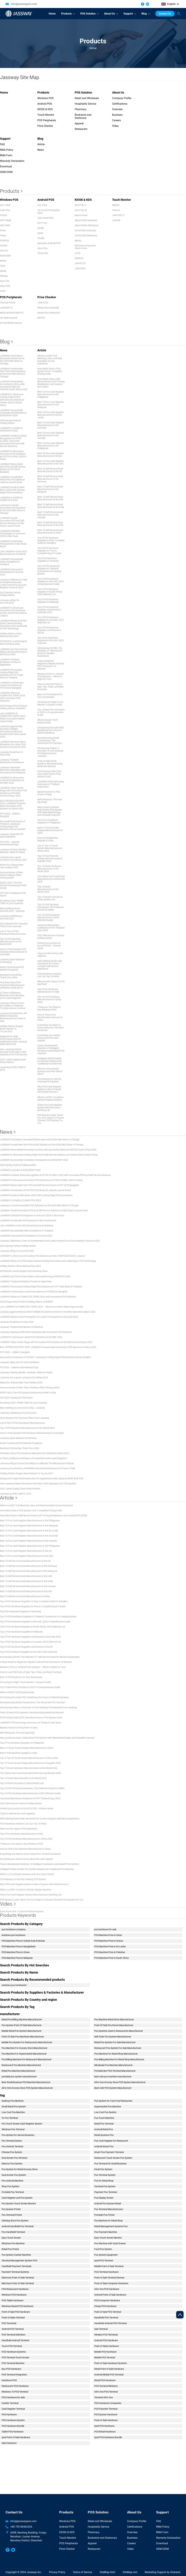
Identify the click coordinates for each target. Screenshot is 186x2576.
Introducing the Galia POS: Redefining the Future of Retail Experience (50, 730)
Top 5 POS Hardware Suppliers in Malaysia (48, 600)
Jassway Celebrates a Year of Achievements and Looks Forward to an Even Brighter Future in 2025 (13, 583)
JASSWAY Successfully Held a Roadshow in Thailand (11, 562)
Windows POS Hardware (14, 2294)
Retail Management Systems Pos (111, 2226)
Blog (40, 138)
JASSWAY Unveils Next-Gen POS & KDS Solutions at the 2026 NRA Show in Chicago (13, 372)
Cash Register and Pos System (17, 2197)
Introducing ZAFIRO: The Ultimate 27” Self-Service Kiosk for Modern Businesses (49, 652)
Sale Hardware (9, 2443)
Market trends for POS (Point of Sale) (48, 793)
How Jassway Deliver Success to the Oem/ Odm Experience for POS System (13, 1052)
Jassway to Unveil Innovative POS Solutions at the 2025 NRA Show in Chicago (12, 509)
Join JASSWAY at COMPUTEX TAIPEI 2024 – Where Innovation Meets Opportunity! (13, 717)
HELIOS (4, 250)
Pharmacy (80, 109)
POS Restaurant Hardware (15, 2289)
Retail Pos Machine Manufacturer (18, 2071)
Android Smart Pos (103, 2146)
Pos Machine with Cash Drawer (110, 2243)
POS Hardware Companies (107, 2403)
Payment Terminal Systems (15, 2272)
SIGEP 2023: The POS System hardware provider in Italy (13, 885)
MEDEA (116, 205)
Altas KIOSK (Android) (86, 220)
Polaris (3, 215)
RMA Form (6, 155)
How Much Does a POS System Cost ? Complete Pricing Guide (49, 371)
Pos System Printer (11, 2209)
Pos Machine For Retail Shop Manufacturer (116, 2053)
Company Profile (121, 98)
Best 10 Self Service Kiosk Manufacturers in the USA (50, 523)
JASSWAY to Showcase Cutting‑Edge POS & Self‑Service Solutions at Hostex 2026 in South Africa (12, 399)
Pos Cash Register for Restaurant (111, 2140)
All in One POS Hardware (106, 2289)
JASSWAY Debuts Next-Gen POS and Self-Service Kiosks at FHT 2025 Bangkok (12, 468)
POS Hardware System (13, 2420)
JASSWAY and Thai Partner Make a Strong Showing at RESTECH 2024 (13, 652)
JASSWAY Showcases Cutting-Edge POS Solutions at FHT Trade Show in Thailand (11, 673)
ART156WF (5, 220)
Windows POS (45, 98)
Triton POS (42, 253)
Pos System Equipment (106, 2255)
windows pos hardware (13, 1935)
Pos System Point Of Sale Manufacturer (22, 2025)
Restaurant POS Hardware (15, 2386)
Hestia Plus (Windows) (48, 312)
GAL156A (42, 205)
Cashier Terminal (10, 2403)
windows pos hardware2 (14, 1985)
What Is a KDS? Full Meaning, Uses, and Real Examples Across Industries (49, 359)
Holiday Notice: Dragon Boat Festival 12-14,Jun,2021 (11, 1029)
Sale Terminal (101, 2329)
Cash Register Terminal (13, 2409)
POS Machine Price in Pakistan (109, 1952)
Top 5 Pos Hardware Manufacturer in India (48, 990)
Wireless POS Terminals (106, 2334)
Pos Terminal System (104, 2175)
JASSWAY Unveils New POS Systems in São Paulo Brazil (13, 544)
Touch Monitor (45, 114)
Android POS (44, 103)
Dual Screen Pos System (14, 2175)
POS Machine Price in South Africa (111, 1958)
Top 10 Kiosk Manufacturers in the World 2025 (48, 889)
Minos (3, 260)
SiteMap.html (107, 2572)
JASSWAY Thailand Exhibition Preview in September (10, 662)
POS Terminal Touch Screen (15, 2357)
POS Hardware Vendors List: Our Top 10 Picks (49, 975)
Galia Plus (5, 210)
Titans (3, 235)
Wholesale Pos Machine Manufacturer (113, 2065)
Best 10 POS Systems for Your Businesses (49, 695)
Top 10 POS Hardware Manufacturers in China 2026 (49, 999)
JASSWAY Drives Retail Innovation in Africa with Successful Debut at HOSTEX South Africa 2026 (13, 385)
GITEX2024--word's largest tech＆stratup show (13, 642)
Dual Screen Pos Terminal (14, 2158)
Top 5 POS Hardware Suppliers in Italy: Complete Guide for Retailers (50, 540)
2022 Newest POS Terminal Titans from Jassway (13, 925)
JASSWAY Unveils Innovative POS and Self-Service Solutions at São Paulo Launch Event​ (12, 522)
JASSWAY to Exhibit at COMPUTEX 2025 (11, 498)
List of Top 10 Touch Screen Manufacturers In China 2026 (49, 848)
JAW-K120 (42, 302)
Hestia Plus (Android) (48, 307)
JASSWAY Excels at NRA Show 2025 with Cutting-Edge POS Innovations (12, 490)
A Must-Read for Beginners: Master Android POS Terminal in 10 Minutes (50, 665)
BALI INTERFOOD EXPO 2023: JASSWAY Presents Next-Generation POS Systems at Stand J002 (13, 804)
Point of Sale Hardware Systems (110, 2363)
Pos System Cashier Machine (16, 2255)
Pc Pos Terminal (10, 2118)
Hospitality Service (85, 103)
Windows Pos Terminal (13, 2129)
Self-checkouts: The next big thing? (49, 800)
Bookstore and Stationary (83, 116)
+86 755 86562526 (21, 2526)
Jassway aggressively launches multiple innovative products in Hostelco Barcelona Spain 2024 (13, 731)
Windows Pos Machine (13, 2243)
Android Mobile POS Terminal (109, 2374)
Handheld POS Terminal (106, 2317)
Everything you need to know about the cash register (48, 1038)
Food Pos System (103, 2249)
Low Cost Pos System (105, 2112)
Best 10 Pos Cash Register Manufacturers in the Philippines (50, 394)
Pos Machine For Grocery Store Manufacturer (24, 2048)
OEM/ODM (6, 172)
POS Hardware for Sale (13, 2397)
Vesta (40, 233)
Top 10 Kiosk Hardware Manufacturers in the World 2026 (49, 869)
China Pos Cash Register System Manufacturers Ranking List (49, 1107)
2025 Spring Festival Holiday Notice (10, 593)
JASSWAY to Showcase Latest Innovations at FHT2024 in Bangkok (11, 685)
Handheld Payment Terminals (16, 2266)
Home (93, 48)
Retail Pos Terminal (104, 2123)
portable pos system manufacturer (19, 2076)
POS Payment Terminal (105, 2409)
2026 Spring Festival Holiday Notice (10, 421)
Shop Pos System (10, 2186)
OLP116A (42, 223)
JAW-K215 (80, 263)
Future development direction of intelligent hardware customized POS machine (50, 1049)
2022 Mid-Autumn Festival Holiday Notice (50, 936)
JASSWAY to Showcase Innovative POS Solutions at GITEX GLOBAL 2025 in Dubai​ (13, 455)
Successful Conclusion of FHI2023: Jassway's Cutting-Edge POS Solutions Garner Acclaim (12, 825)
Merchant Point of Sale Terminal (18, 2283)
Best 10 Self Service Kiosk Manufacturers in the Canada (50, 515)
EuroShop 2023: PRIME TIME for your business (11, 902)
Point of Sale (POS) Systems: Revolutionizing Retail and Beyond (49, 764)
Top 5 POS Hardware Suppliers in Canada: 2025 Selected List (50, 620)
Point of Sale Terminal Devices (109, 2277)
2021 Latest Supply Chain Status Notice (13, 1060)
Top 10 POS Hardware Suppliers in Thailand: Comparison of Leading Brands (49, 570)
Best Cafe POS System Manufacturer (113, 2088)
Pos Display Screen (103, 2197)
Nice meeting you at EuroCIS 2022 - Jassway (12, 909)
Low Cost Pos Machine (13, 2112)
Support (5, 138)
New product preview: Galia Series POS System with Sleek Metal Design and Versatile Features (49, 811)
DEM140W (5, 255)
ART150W (5, 225)
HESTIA (41, 317)
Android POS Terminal (13, 2329)
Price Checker (45, 125)
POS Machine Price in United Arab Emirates (23, 1940)
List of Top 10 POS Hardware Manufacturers (13, 932)
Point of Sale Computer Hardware (111, 2283)
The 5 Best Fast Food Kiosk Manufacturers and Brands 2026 (51, 879)
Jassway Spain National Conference (12, 960)
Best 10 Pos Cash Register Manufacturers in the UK (50, 454)
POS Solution (83, 92)
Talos (2, 265)
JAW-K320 (80, 268)
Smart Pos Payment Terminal (109, 2152)
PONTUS (4, 240)
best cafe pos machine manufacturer (113, 2076)
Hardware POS (9, 2380)
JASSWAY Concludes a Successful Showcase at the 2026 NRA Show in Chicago (12, 359)
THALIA (116, 210)
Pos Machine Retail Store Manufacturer (114, 2019)
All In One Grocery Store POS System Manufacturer (120, 2082)
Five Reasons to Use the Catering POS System (49, 1080)
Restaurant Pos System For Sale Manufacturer (117, 2048)
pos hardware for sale (105, 1929)
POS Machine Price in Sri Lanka (110, 1946)
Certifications (119, 103)
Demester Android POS (48, 243)
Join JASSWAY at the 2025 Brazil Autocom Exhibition (13, 552)
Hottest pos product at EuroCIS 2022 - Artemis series (49, 946)
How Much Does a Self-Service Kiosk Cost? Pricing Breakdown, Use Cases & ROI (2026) (50, 383)
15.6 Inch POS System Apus (48, 211)
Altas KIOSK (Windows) (86, 225)
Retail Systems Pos (104, 2135)
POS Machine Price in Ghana (108, 1940)
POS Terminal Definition (13, 2334)
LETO (77, 253)
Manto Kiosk (81, 215)
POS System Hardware (105, 2414)
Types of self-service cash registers (50, 954)
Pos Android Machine (12, 2180)
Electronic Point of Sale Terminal (18, 2277)
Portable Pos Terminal (13, 2192)
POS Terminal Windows (106, 2386)
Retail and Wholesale (87, 98)
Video (115, 125)
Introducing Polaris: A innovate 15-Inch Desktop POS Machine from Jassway (50, 752)
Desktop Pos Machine (12, 2101)
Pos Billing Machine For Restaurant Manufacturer (27, 2059)
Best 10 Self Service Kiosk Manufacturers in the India (50, 505)
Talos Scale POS (45, 218)
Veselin (41, 238)
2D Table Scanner (8, 317)
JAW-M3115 (6, 307)
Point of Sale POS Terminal (107, 2312)
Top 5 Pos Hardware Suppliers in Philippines (48, 821)
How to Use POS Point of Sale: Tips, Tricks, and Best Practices (50, 687)
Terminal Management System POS (19, 2260)
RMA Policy (6, 149)
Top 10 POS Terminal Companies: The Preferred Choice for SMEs (50, 907)
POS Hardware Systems (14, 2351)
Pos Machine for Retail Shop (108, 2220)
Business (117, 114)
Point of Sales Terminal (13, 2317)
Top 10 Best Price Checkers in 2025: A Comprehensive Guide (51, 712)
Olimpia (4, 276)
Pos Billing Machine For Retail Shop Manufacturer (119, 2059)
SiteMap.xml (130, 2572)
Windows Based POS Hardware (17, 2306)
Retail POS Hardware (105, 2380)
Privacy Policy (57, 2572)
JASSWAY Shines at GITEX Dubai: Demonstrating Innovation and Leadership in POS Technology (13, 624)
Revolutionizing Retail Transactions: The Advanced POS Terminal (49, 740)
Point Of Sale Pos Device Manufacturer (113, 2025)
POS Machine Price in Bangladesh (19, 1946)
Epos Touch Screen (11, 2237)
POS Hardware (9, 2414)
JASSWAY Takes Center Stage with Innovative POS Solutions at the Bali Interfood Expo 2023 (13, 792)
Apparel (79, 123)
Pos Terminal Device (12, 2140)
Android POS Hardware (106, 2340)
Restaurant (81, 129)
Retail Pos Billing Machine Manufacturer (22, 2019)
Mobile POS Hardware (105, 2351)
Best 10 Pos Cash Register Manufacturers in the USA (50, 462)
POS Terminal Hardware (106, 2272)
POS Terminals (9, 2323)
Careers (116, 120)
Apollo (3, 271)
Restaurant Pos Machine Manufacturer (21, 2065)
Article (41, 144)
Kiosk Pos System (103, 2169)
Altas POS (5, 286)
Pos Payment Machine (105, 2232)
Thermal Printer (8, 302)
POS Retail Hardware (105, 2431)
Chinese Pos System (12, 2152)
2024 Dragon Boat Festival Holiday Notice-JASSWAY (13, 707)
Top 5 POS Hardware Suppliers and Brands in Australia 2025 (49, 610)
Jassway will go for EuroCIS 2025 (9, 601)
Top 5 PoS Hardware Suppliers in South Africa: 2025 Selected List (49, 592)
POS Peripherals (46, 120)
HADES (3, 245)
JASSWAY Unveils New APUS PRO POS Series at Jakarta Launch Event (12, 479)
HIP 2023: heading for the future (13, 894)
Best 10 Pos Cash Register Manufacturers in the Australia (50, 425)
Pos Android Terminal (12, 2146)
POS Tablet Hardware (12, 2300)
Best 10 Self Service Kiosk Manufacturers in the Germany (50, 479)
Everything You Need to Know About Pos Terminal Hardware (50, 1028)
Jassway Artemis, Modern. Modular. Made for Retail (13, 850)
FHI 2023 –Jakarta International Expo (9, 843)
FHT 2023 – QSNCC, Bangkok (10, 815)
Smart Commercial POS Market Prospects (12, 968)
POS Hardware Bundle (13, 2426)
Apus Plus (42, 248)
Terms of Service (82, 2572)
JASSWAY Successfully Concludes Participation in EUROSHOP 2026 (13, 413)
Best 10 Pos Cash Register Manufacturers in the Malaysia (50, 405)
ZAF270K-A (80, 205)
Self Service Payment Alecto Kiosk (85, 246)
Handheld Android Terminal (15, 2340)
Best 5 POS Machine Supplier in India (47, 839)
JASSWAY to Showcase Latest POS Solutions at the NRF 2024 (12, 780)
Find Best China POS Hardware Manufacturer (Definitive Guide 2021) (12, 985)
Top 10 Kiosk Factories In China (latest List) (50, 898)
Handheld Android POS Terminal (110, 2323)
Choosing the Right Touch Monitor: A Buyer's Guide (50, 703)
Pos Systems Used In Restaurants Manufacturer (118, 2031)
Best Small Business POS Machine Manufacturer (26, 2082)
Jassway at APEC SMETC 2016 (13, 1068)
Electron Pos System (12, 2163)
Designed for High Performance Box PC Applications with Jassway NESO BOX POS (13, 1040)
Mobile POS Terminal (104, 2357)
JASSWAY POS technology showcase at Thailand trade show (50, 784)
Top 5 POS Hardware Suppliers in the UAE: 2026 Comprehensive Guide (50, 581)
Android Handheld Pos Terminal (17, 2226)
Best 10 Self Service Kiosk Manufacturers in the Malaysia (50, 489)
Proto (3, 230)
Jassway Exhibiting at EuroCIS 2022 (11, 917)
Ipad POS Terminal (103, 2260)
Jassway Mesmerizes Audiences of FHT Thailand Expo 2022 (50, 928)
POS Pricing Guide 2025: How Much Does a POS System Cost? (49, 774)
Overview (117, 109)
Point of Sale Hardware (106, 2420)
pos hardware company (14, 1929)
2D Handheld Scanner (11, 323)
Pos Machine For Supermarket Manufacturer (24, 2053)
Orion (3, 291)
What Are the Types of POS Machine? (50, 982)
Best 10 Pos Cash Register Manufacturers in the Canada (50, 435)
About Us (118, 92)
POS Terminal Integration (14, 2374)
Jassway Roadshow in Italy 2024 (11, 753)
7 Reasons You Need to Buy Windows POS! (49, 1008)
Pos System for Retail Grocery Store (20, 2169)
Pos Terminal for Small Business (110, 2163)
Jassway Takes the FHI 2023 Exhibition (11, 835)
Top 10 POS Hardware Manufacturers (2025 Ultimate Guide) (48, 917)
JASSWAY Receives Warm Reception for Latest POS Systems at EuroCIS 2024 (13, 744)
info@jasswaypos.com (24, 4)
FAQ (2, 144)
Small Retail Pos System (14, 2106)
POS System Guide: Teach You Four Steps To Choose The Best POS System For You (50, 1119)
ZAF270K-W (81, 210)
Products (43, 92)
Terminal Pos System (104, 2186)
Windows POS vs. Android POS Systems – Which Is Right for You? (50, 676)
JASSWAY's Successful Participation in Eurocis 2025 (11, 572)
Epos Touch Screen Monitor (108, 2237)
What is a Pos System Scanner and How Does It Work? (50, 1071)
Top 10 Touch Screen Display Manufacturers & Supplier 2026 (49, 858)
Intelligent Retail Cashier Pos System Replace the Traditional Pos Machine (49, 1061)
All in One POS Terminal (106, 2391)
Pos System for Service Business (18, 2135)
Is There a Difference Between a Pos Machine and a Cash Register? (12, 995)
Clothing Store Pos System (15, 2220)
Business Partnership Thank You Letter (11, 976)
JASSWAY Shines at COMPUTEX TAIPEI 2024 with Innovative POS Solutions (12, 697)
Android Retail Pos (103, 2129)
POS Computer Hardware (107, 2300)
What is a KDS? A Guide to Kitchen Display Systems (50, 1098)
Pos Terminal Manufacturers (108, 2209)
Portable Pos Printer (104, 2215)
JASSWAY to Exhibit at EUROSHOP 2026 (11, 429)
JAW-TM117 (118, 215)
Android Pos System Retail (107, 2203)
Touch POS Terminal (12, 2346)
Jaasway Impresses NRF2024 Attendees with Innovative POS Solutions (12, 770)
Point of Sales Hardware (106, 2346)
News (40, 149)
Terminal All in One (103, 2397)
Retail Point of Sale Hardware (109, 2369)
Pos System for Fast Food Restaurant (113, 2101)
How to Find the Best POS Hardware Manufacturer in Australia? (13, 952)
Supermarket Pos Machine (107, 2106)
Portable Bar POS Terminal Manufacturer (115, 2071)
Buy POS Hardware (11, 2369)
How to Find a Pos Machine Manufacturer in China (50, 1017)
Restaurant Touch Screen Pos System (113, 2158)
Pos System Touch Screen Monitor (19, 2203)
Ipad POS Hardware (104, 2426)
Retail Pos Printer (10, 2249)
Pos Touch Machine (104, 2118)
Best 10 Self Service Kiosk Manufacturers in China (50, 531)
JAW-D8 (116, 220)
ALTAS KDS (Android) (85, 230)
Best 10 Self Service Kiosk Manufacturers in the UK (50, 470)
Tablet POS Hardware (12, 2431)
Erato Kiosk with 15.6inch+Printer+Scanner (22, 1911)
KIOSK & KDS (45, 109)
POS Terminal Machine (13, 2363)
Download (6, 166)
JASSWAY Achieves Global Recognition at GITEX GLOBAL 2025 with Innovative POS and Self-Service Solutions (13, 440)
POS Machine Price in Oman (16, 1952)
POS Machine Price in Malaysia (17, 1958)
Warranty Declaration (12, 160)
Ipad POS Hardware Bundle (108, 2437)
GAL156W (5, 205)
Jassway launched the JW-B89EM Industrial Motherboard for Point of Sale (13, 1017)
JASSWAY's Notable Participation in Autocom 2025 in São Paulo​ (12, 533)
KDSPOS (79, 258)
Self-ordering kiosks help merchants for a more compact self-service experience (49, 965)
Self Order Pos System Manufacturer (112, 2036)
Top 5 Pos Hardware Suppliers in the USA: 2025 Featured (50, 640)
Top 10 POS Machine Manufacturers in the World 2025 (10, 941)
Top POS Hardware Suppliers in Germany (48, 559)
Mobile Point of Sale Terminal (108, 2266)
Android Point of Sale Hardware (110, 2294)
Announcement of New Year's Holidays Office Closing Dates (11, 875)
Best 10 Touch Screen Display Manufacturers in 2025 (50, 830)
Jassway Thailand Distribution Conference (12, 761)
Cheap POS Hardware (105, 2306)
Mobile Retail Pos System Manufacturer (21, 2031)
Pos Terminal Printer (12, 2215)
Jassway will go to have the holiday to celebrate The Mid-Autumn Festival (12, 1006)
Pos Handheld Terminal (13, 2232)
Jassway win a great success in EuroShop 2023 (13, 858)
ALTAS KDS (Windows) (86, 235)
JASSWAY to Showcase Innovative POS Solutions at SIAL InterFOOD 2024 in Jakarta (13, 612)
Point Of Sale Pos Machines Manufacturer (23, 2036)
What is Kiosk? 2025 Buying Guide (47, 721)
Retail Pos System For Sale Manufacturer (115, 2042)
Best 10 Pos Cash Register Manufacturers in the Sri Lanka (50, 415)
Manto (78, 240)
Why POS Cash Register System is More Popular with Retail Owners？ (49, 1089)
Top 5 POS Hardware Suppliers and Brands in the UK (49, 630)
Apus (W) (4, 281)
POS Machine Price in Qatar (108, 1935)
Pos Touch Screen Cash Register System (22, 2123)
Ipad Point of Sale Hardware (16, 2437)
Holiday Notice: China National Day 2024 (11, 634)
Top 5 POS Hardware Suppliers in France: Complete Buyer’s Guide (49, 551)
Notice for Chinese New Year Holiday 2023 (11, 866)
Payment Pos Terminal (105, 2192)
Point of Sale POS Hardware (16, 2312)
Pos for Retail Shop (104, 2180)
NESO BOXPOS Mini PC (11, 312)
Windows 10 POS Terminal (15, 2391)
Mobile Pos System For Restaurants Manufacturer (27, 2042)
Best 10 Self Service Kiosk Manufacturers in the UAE (50, 498)
